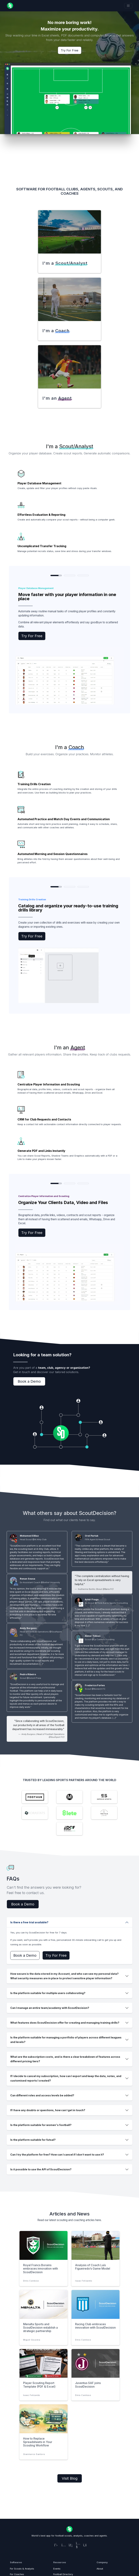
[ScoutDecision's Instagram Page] (62, 2545)
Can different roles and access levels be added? (42, 2095)
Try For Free (69, 50)
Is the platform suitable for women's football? (40, 2124)
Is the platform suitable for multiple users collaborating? (47, 1993)
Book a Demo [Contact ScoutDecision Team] (29, 1381)
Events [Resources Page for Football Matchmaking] (56, 2568)
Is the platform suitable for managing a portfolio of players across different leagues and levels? (65, 2039)
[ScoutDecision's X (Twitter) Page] (55, 2545)
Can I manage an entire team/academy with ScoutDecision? (49, 2007)
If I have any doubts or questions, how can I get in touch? (47, 2110)
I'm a (64, 263)
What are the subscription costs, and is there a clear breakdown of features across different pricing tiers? (65, 2059)
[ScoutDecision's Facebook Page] (84, 2545)
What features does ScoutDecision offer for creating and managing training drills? (64, 2022)
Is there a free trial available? (29, 1922)
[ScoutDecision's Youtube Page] (76, 2545)
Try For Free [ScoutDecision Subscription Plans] (31, 636)
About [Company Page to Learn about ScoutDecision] (100, 2568)
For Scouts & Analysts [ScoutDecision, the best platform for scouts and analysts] (22, 2568)
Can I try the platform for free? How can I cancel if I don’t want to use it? (57, 2154)
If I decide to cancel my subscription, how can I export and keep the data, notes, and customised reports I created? (65, 2078)
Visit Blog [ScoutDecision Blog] (69, 2478)
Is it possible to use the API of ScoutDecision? (40, 2169)
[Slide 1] (69, 480)
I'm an (57, 398)
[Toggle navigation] (128, 5)
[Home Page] (10, 5)
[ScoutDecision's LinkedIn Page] (69, 2545)
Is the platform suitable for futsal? (33, 2139)
